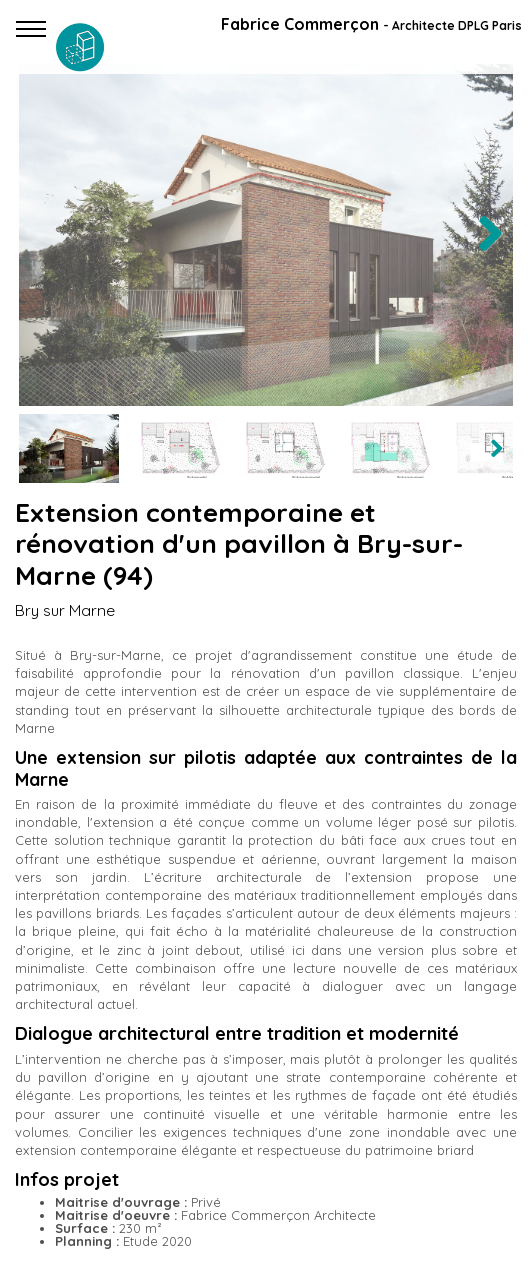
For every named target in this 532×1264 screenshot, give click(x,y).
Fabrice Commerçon (371, 24)
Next (489, 254)
